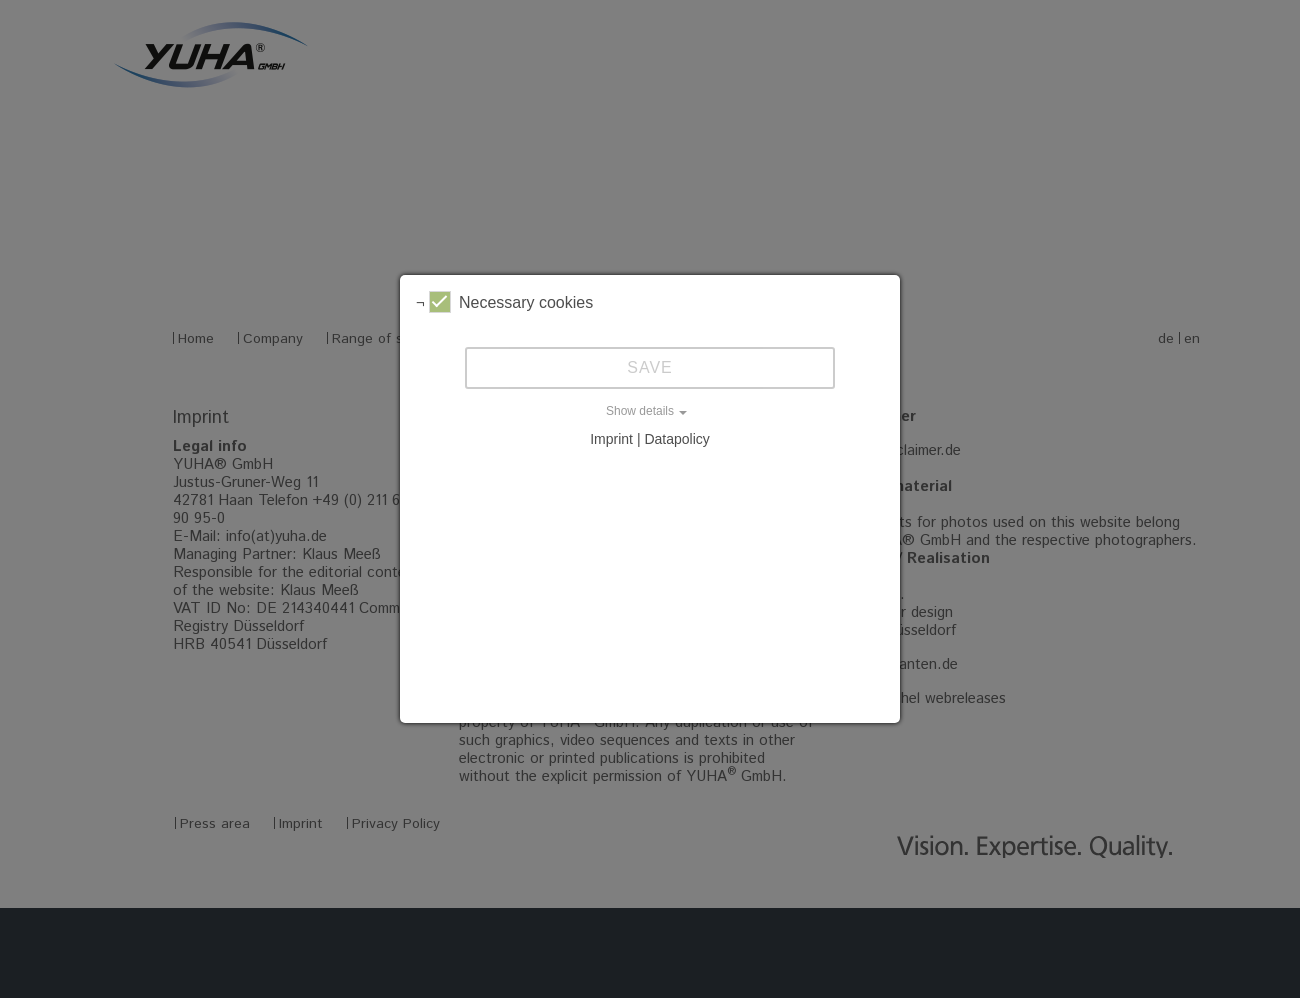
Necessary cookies (511, 302)
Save (650, 367)
